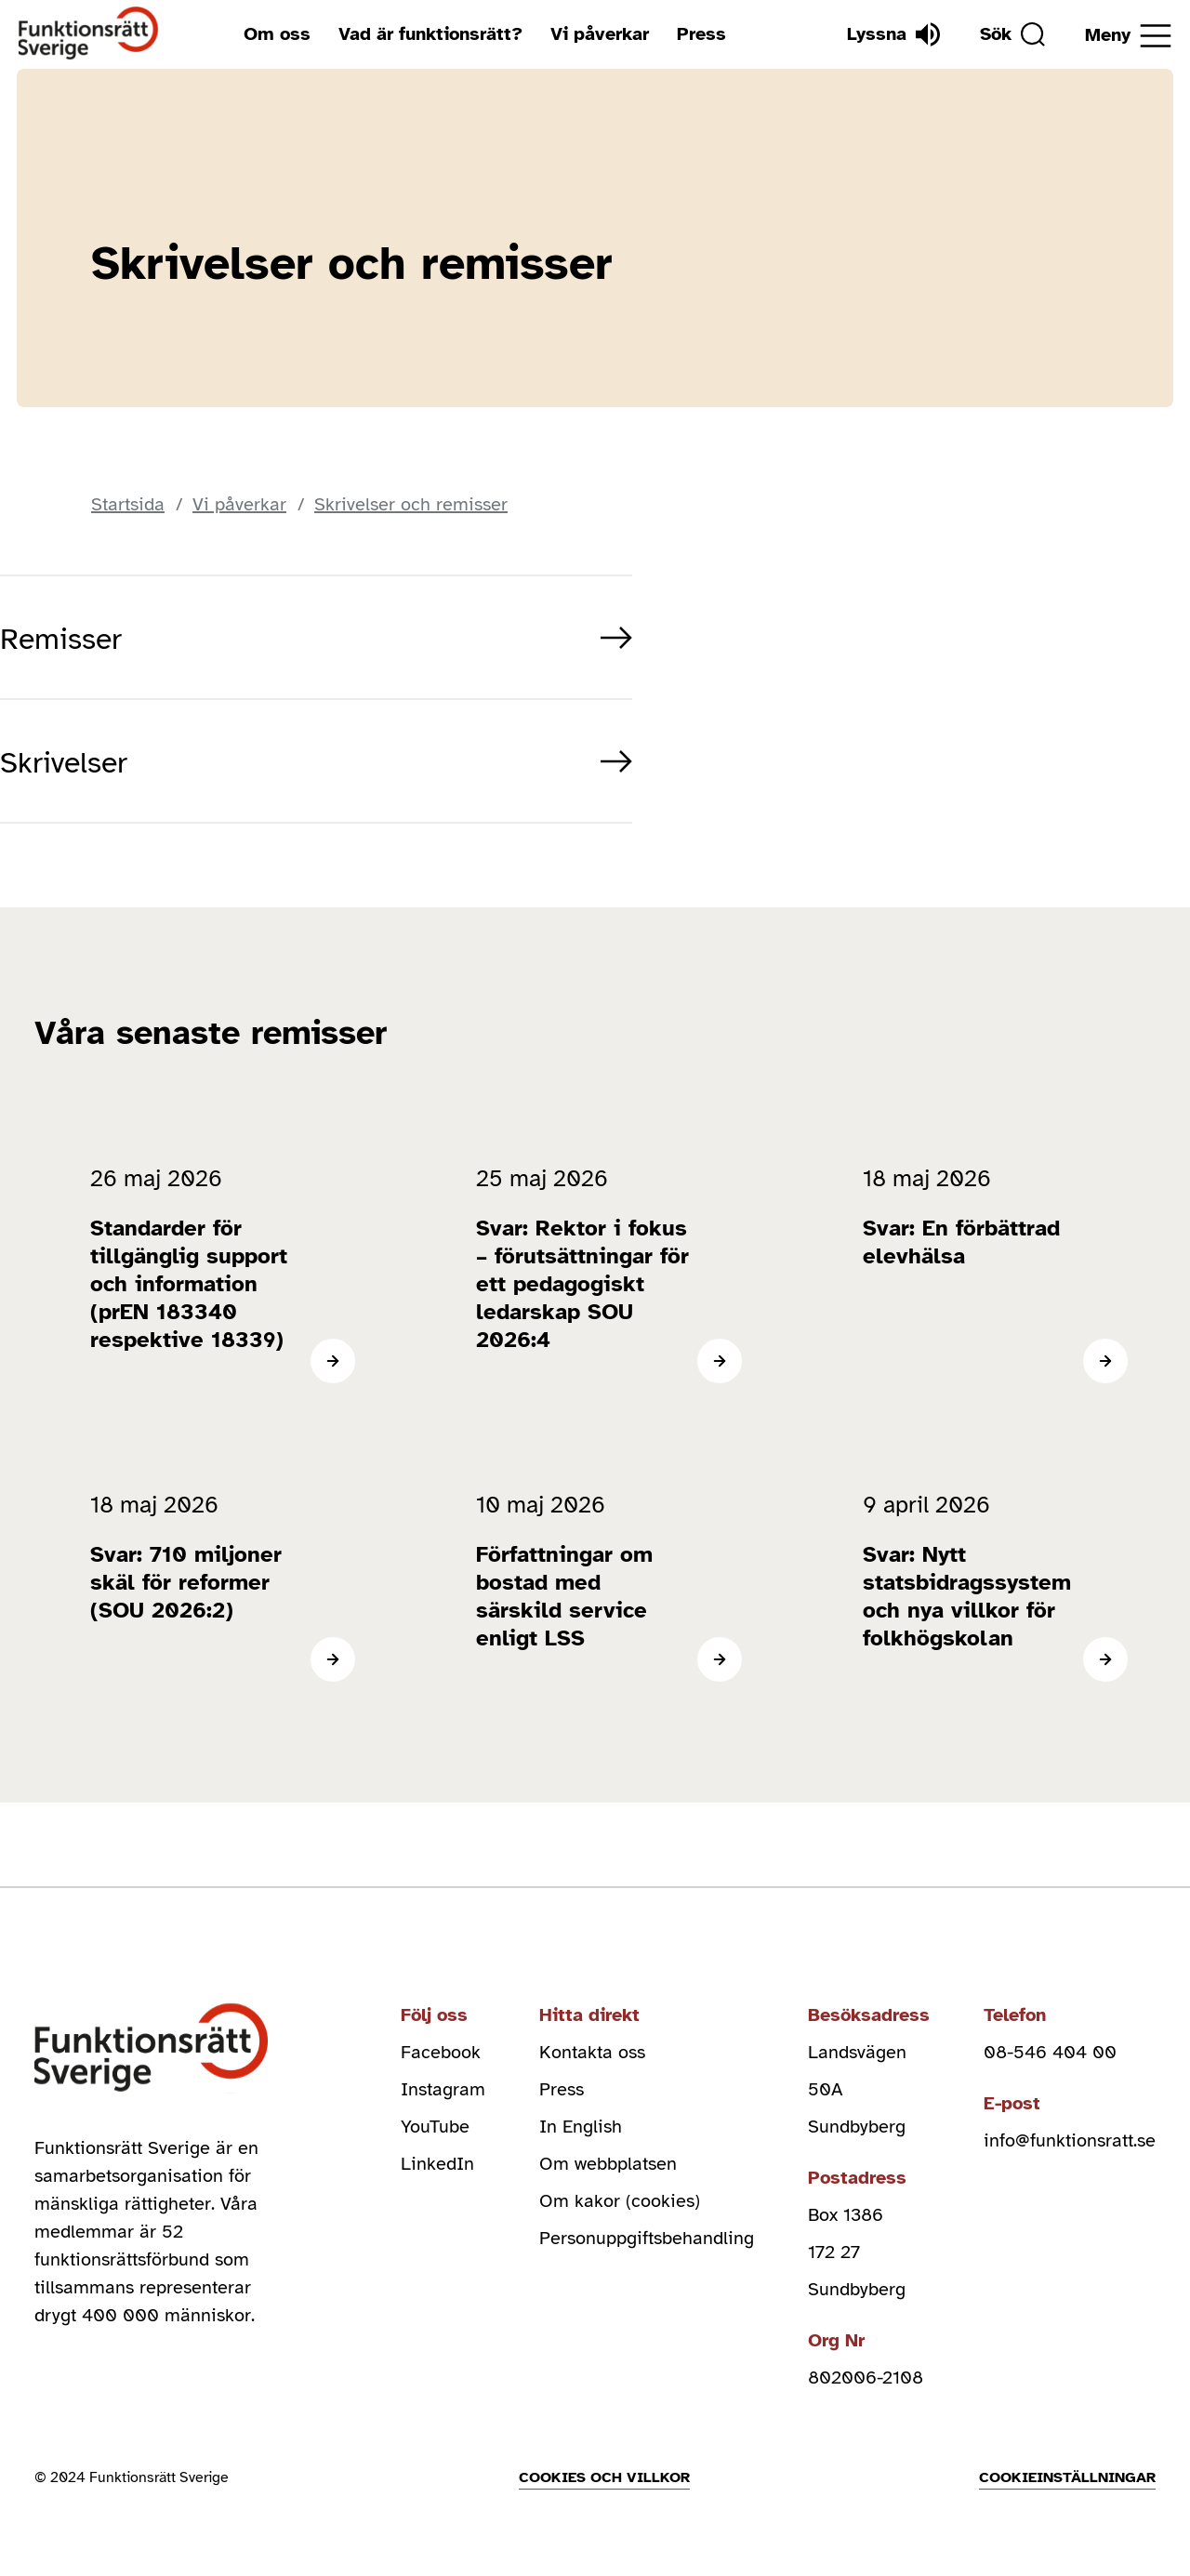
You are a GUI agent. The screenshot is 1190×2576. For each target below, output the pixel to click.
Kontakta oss (592, 2052)
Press (701, 34)
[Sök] (1012, 34)
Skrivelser (63, 763)
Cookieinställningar (1067, 2477)
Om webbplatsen (608, 2163)
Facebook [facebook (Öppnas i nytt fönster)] (441, 2052)
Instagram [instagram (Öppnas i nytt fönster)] (443, 2089)
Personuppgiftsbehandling (646, 2238)
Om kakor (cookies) (619, 2201)
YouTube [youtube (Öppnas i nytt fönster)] (435, 2126)
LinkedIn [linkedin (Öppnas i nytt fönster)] (437, 2163)
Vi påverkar (599, 34)
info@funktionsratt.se (1070, 2140)
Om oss (277, 34)
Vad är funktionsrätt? (430, 34)
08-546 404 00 (1050, 2052)
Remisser (61, 639)
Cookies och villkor (604, 2477)
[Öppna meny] (1128, 35)
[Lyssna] (893, 34)
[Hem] (89, 34)
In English (580, 2126)
